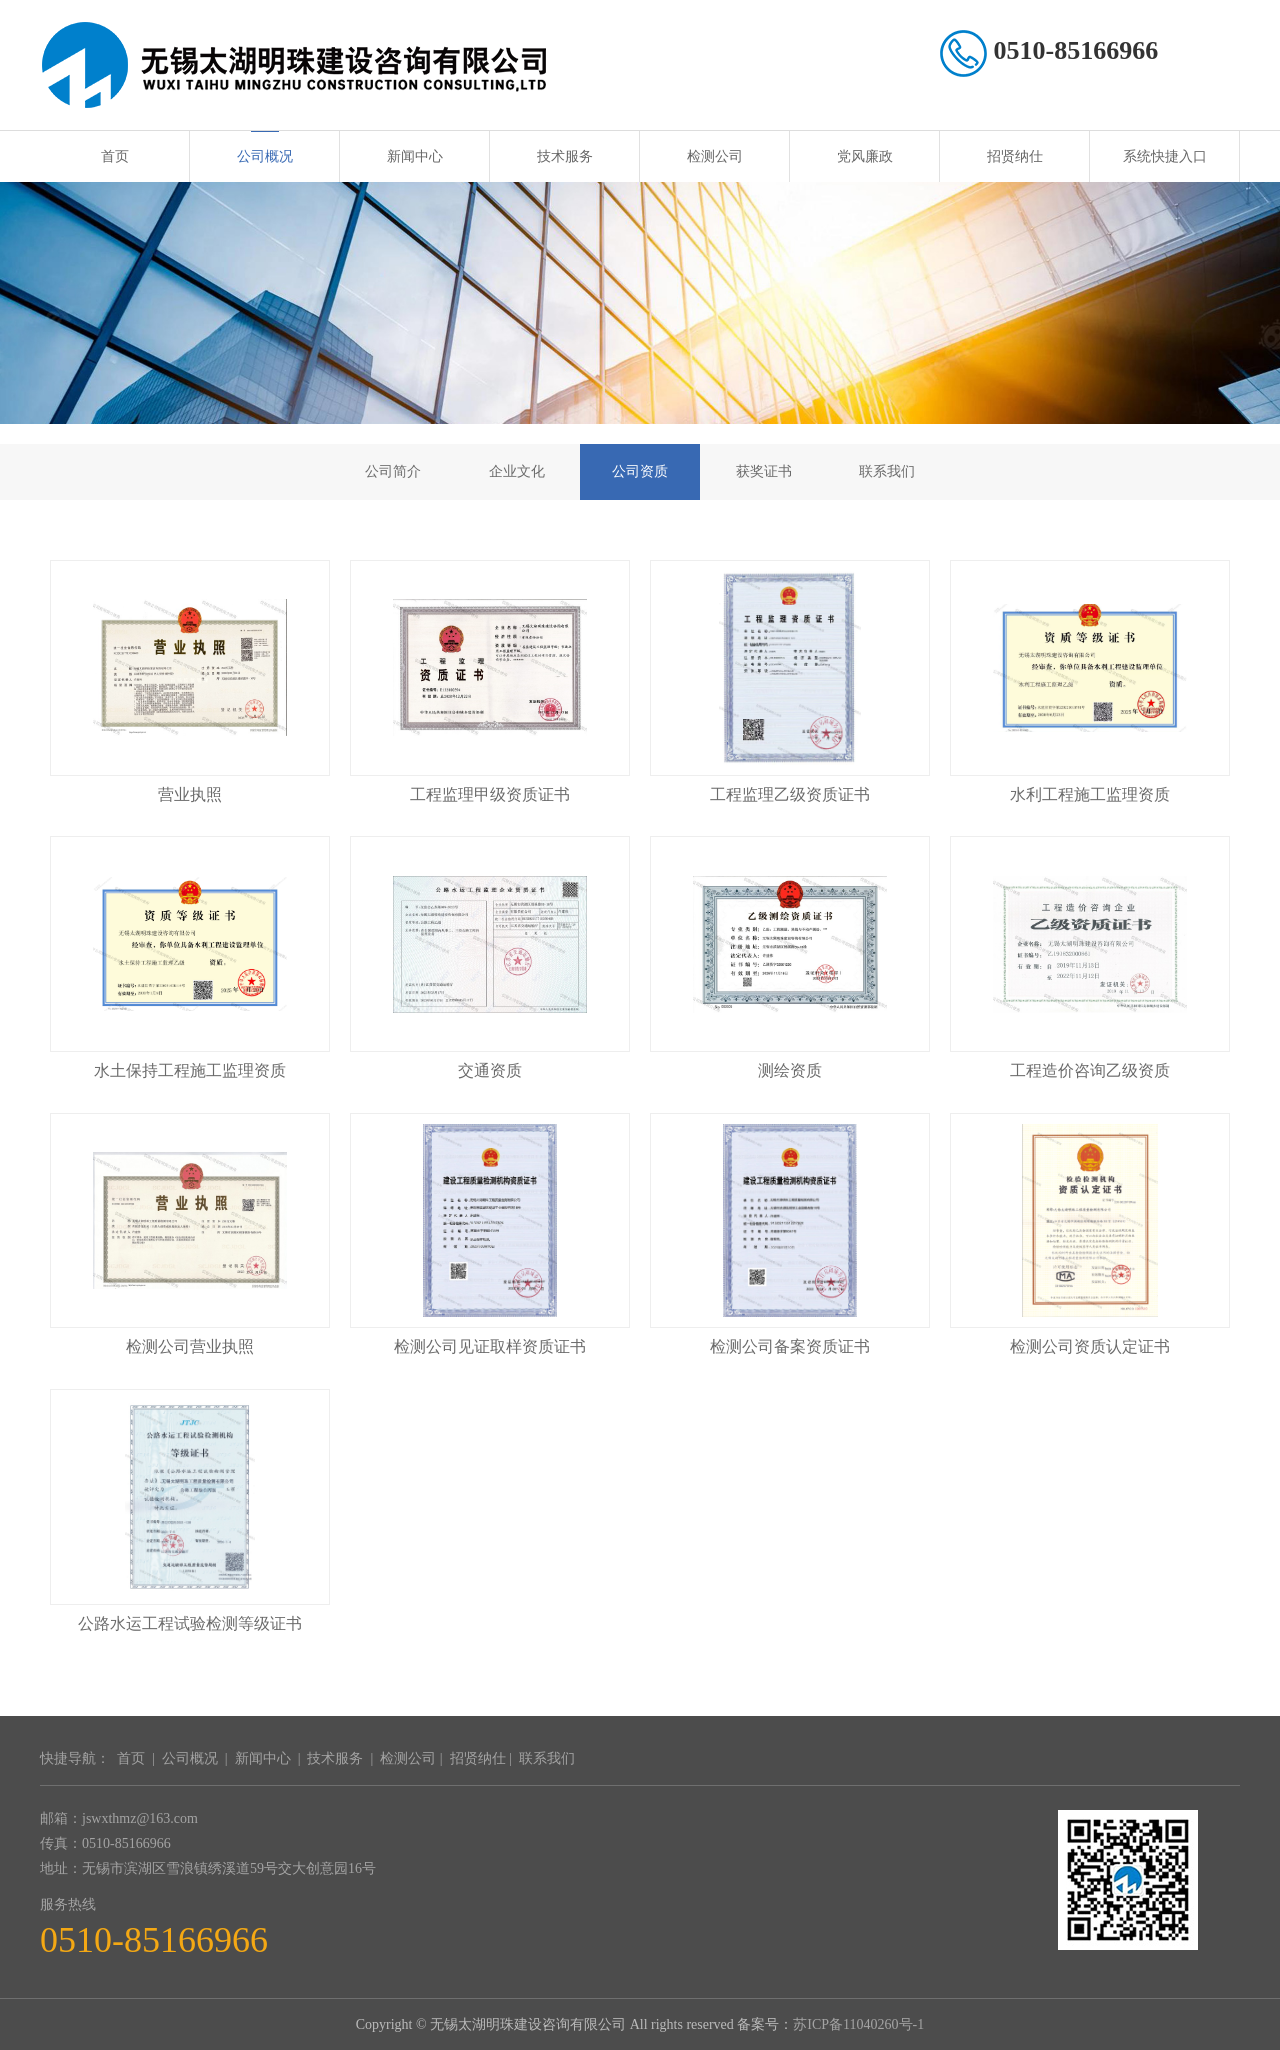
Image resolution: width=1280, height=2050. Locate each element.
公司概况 (265, 156)
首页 (115, 156)
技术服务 (565, 156)
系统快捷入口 (1165, 156)
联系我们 (887, 471)
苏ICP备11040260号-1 (858, 2024)
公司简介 (393, 471)
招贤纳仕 (1015, 156)
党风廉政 (865, 156)
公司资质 (640, 471)
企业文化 (517, 471)
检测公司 (715, 156)
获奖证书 (764, 471)
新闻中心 (415, 156)
